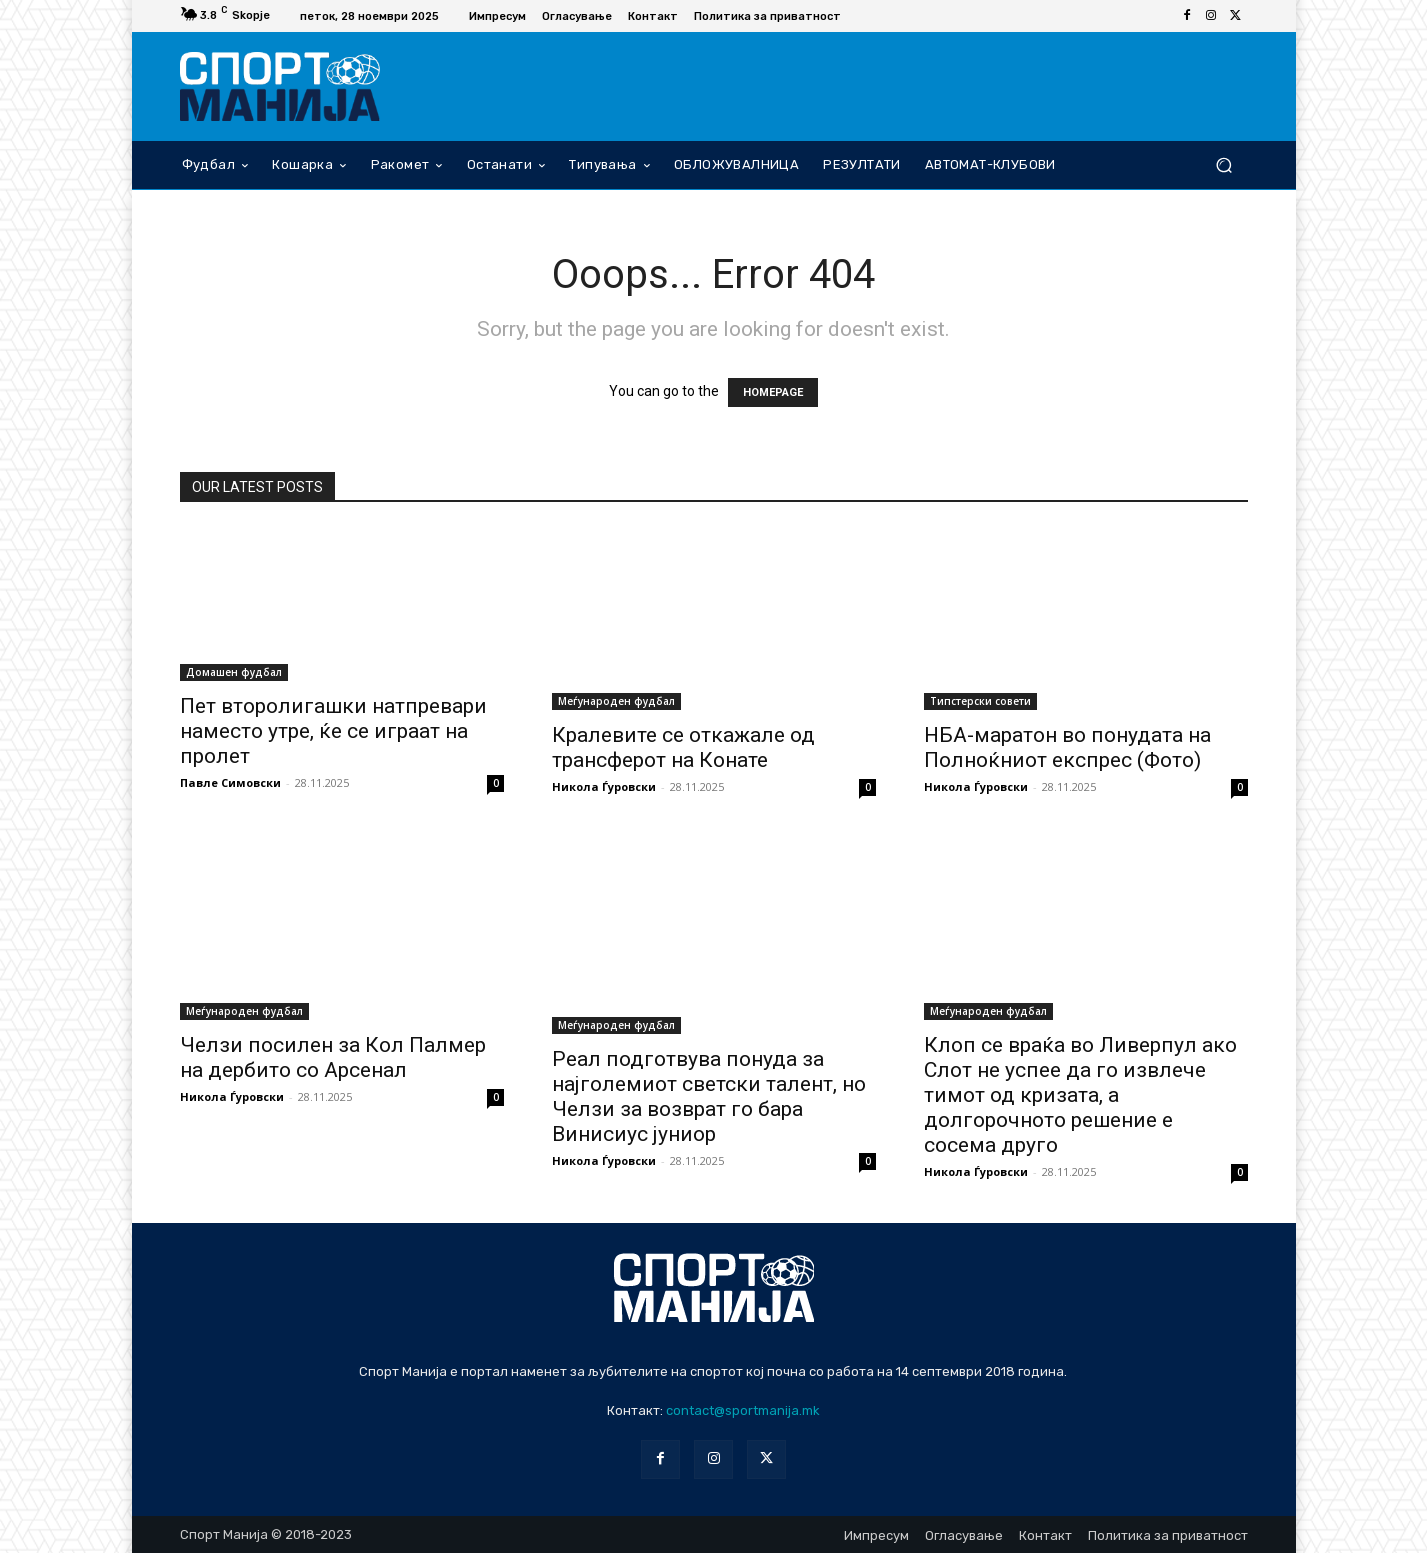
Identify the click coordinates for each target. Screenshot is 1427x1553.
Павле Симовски (230, 782)
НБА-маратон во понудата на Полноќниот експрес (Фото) (1067, 747)
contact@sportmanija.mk (743, 1410)
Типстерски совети (980, 701)
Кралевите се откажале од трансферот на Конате (683, 747)
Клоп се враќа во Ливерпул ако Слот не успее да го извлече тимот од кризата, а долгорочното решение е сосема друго (1080, 1095)
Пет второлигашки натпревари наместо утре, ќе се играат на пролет (333, 731)
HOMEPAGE (773, 392)
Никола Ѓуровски (604, 786)
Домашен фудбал (234, 672)
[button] (1224, 164)
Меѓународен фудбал (616, 701)
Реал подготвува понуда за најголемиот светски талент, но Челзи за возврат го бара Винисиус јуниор (709, 1096)
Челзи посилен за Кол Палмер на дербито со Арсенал (333, 1057)
